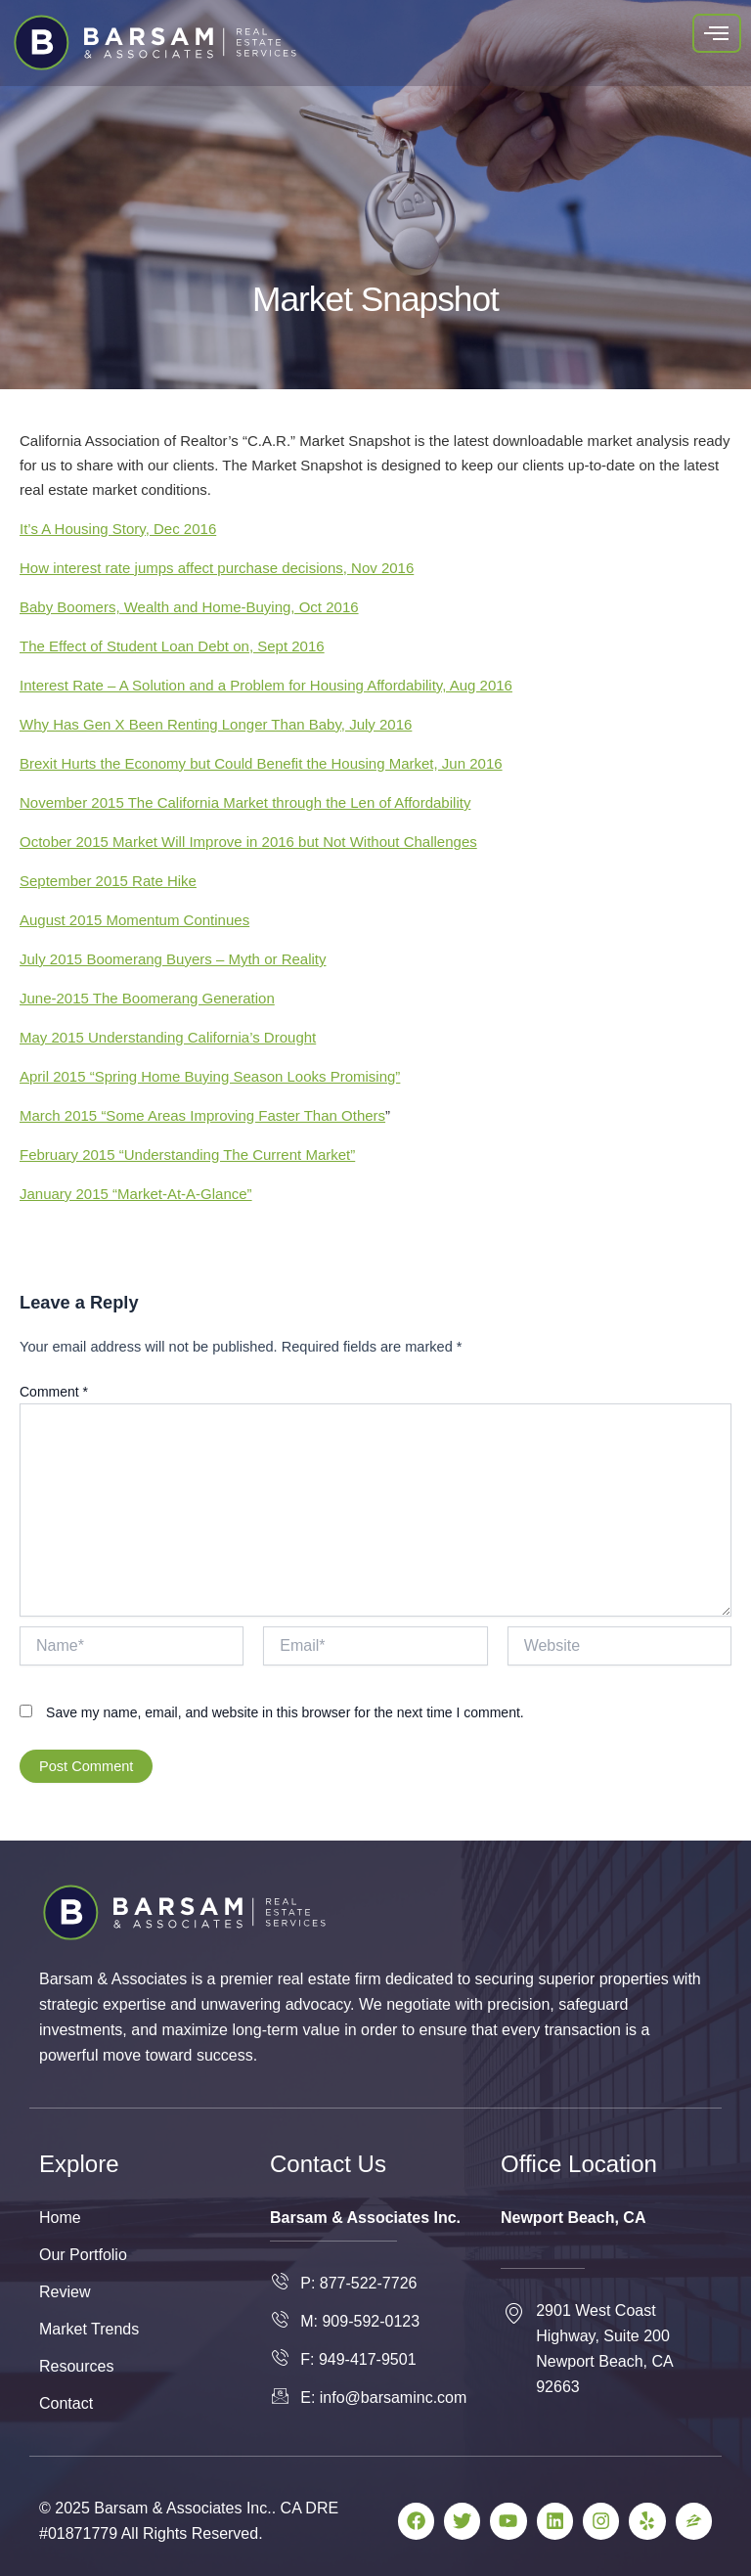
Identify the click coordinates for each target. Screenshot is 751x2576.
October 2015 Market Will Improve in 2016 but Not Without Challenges (248, 841)
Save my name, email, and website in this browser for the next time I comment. (285, 1712)
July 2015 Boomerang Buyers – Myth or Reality (173, 959)
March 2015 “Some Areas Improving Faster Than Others (202, 1115)
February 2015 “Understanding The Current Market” (187, 1154)
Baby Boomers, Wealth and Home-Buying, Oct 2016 (189, 607)
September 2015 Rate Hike (108, 880)
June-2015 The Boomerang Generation (147, 998)
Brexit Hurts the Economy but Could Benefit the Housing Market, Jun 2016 (261, 763)
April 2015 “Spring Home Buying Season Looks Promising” (210, 1076)
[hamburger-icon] (716, 33)
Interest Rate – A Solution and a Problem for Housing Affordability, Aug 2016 (266, 685)
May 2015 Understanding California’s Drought (168, 1037)
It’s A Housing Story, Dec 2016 (118, 528)
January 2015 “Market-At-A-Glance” (136, 1193)
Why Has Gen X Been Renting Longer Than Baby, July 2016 (216, 724)
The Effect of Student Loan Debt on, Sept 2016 (172, 646)
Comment (54, 1391)
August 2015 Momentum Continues (134, 919)
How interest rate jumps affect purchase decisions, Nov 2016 (217, 567)
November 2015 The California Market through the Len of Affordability (245, 802)
